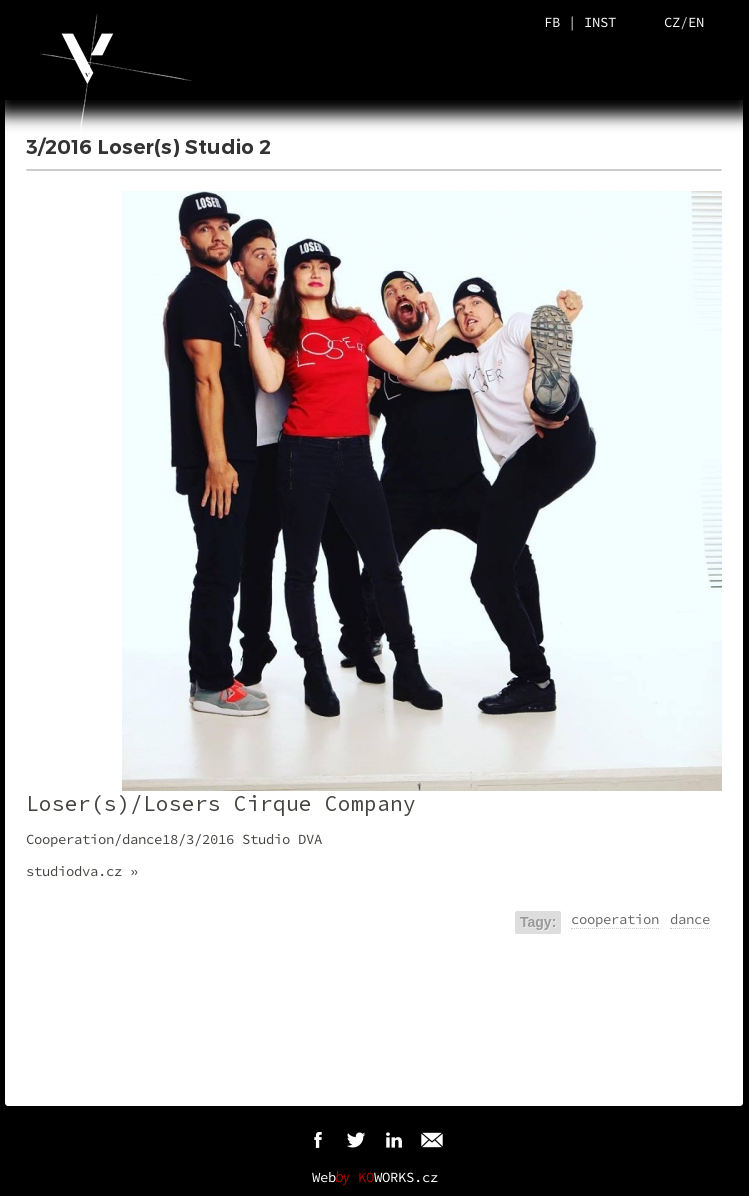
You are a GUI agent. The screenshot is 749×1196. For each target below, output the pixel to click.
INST (600, 22)
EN (696, 22)
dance (690, 919)
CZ (672, 22)
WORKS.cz (398, 1177)
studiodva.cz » (82, 871)
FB (552, 22)
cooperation (615, 919)
